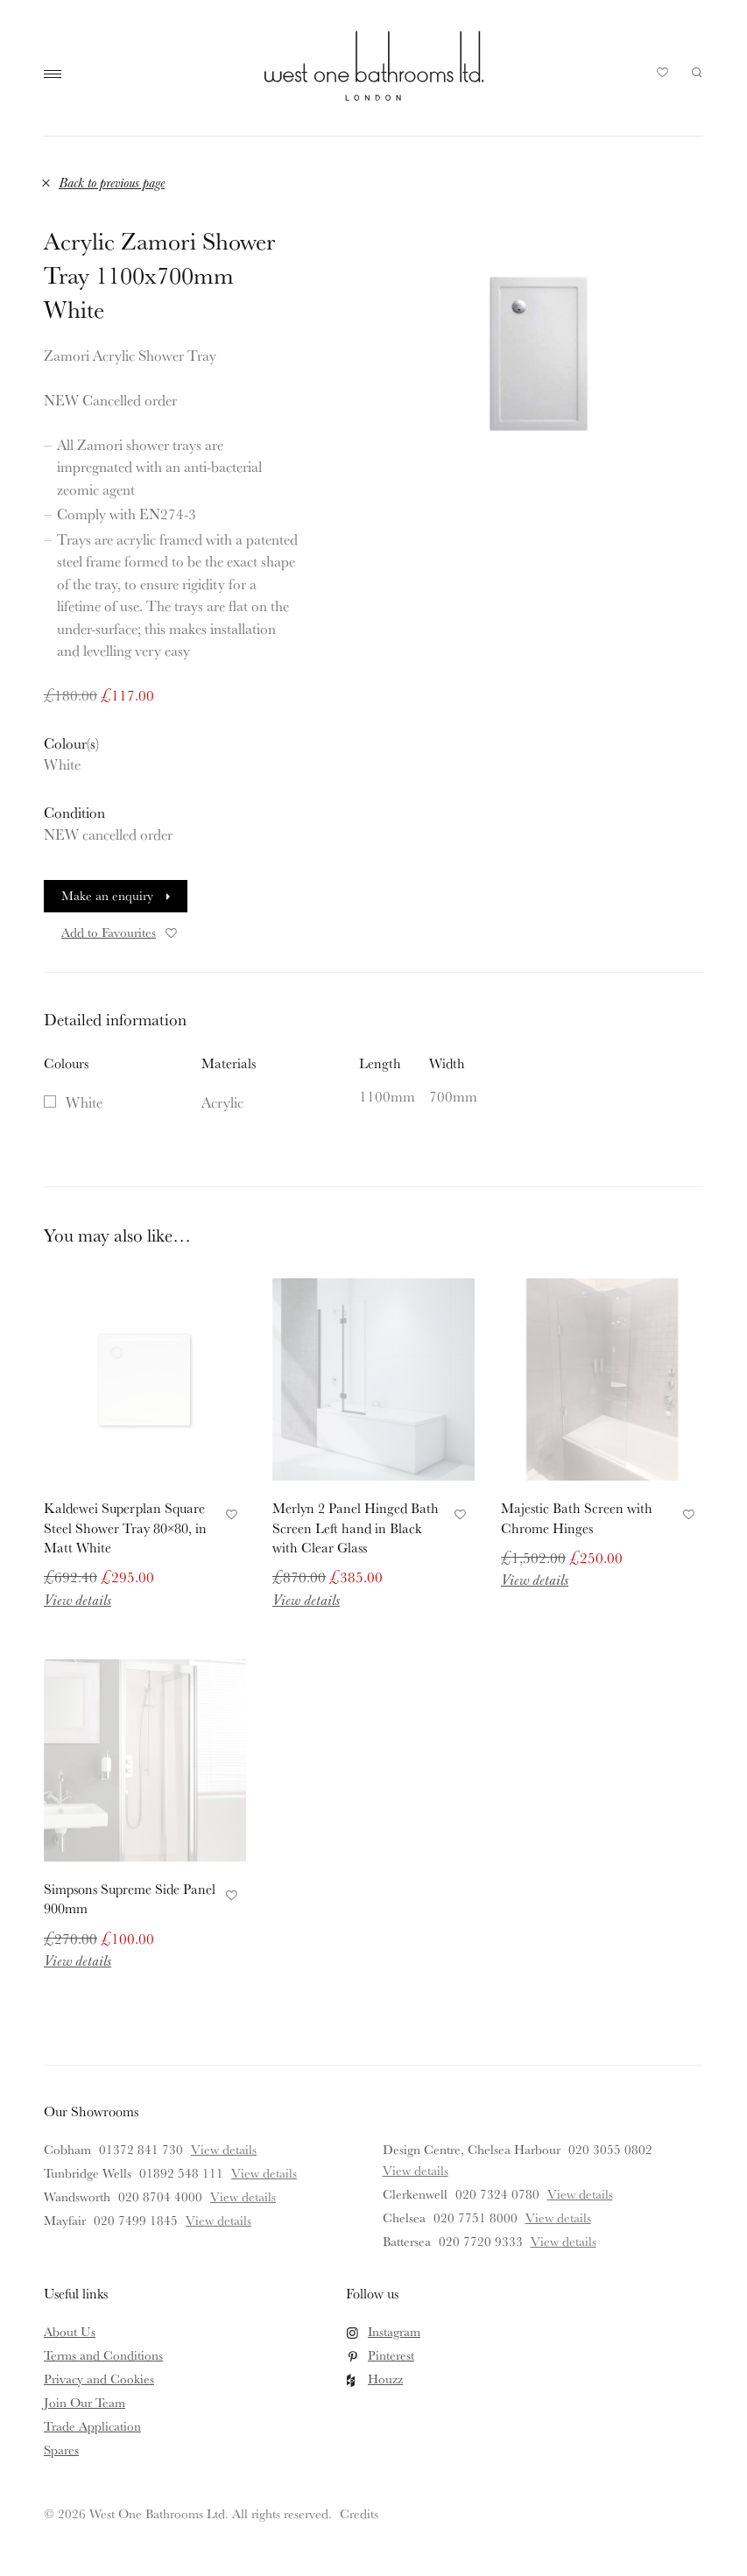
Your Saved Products (663, 77)
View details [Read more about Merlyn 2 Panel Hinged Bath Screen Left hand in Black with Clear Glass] (306, 1599)
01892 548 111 (181, 2173)
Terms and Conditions (103, 2355)
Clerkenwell (415, 2194)
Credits (359, 2513)
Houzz (385, 2378)
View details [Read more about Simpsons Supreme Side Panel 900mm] (77, 1960)
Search (697, 72)
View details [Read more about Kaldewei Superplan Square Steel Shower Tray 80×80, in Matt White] (77, 1599)
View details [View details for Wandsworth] (243, 2196)
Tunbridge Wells (87, 2173)
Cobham (67, 2149)
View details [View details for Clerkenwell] (580, 2194)
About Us (69, 2331)
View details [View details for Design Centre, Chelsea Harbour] (415, 2170)
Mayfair (65, 2220)
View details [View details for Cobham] (224, 2149)
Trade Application (92, 2426)
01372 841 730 (141, 2149)
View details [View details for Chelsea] (558, 2217)
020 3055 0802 (610, 2149)
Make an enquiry (107, 895)
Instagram (394, 2331)
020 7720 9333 (481, 2241)
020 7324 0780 (497, 2194)
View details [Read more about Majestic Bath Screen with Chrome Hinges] (534, 1579)
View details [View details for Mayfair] (218, 2220)
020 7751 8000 (475, 2217)
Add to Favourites (120, 932)
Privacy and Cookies (99, 2378)
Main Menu (57, 74)
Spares (61, 2449)
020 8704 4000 (160, 2196)
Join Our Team (84, 2402)
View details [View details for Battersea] (563, 2241)
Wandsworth (77, 2196)
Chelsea (404, 2217)
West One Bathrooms (373, 66)
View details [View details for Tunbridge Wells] (264, 2173)
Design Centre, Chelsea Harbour (471, 2149)
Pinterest (391, 2355)
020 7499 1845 (136, 2220)
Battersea (407, 2241)
